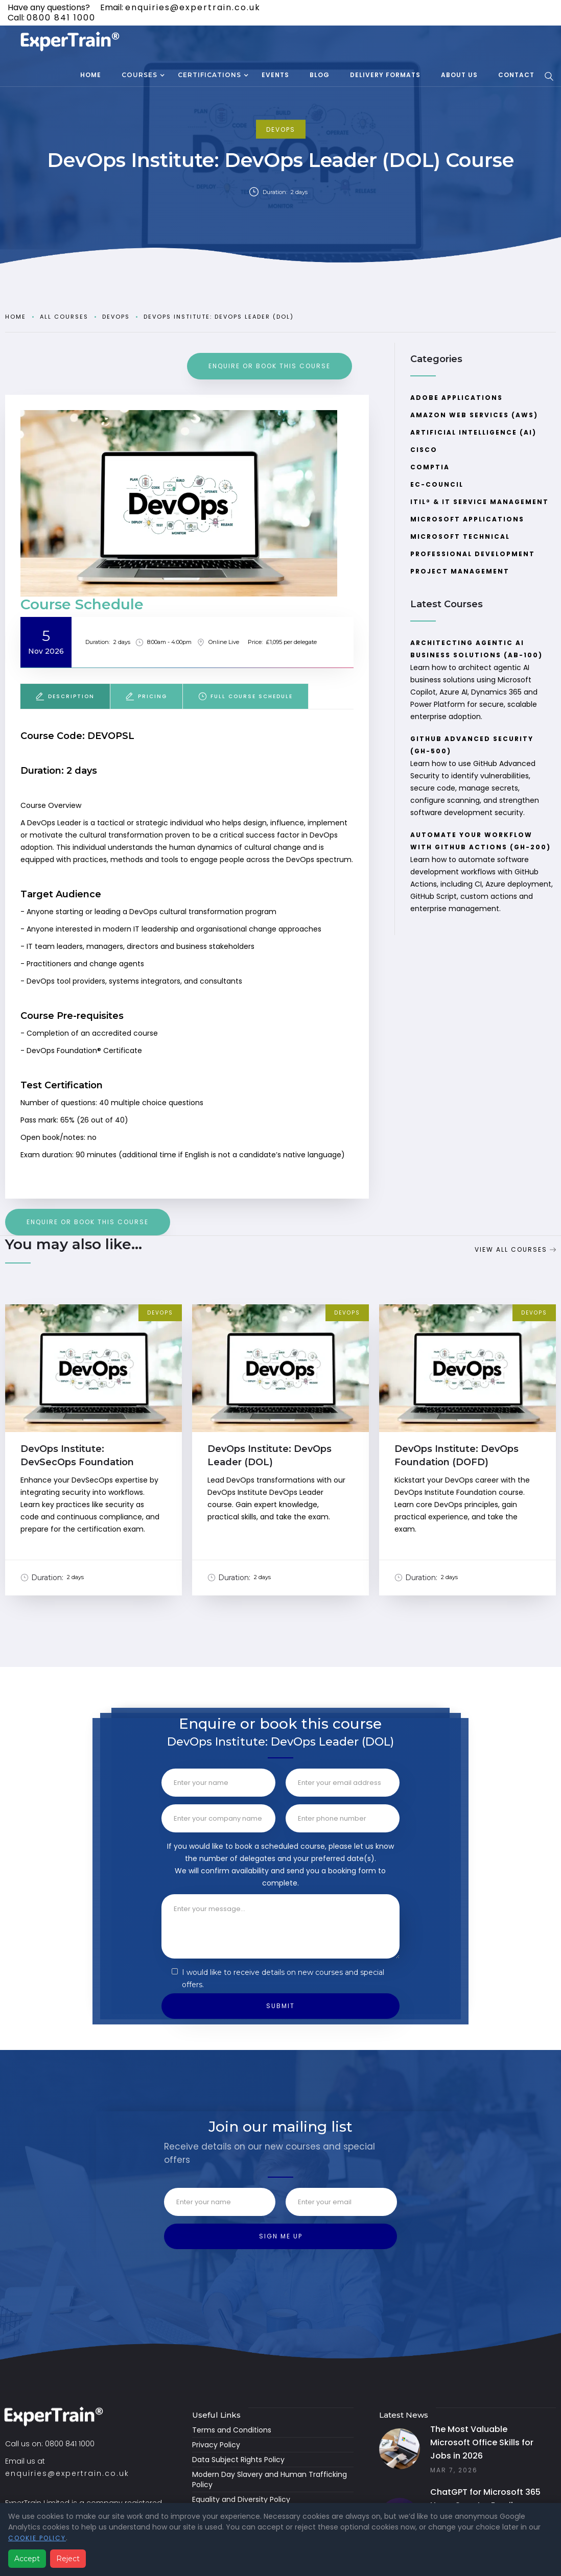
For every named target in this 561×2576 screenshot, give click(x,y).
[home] (71, 42)
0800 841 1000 (61, 17)
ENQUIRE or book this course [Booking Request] (269, 366)
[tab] (65, 696)
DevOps (280, 129)
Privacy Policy (216, 2445)
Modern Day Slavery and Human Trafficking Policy (269, 2479)
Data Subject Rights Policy (238, 2459)
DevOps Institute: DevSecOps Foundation (77, 1455)
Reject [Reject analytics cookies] (68, 2558)
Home (15, 317)
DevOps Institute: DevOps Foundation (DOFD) (456, 1455)
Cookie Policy (37, 2538)
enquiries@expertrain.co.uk (193, 7)
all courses (64, 317)
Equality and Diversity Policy (241, 2499)
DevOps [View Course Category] (160, 1313)
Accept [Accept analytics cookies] (27, 2558)
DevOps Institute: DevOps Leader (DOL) (219, 317)
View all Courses (511, 1249)
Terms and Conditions (231, 2430)
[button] (139, 76)
